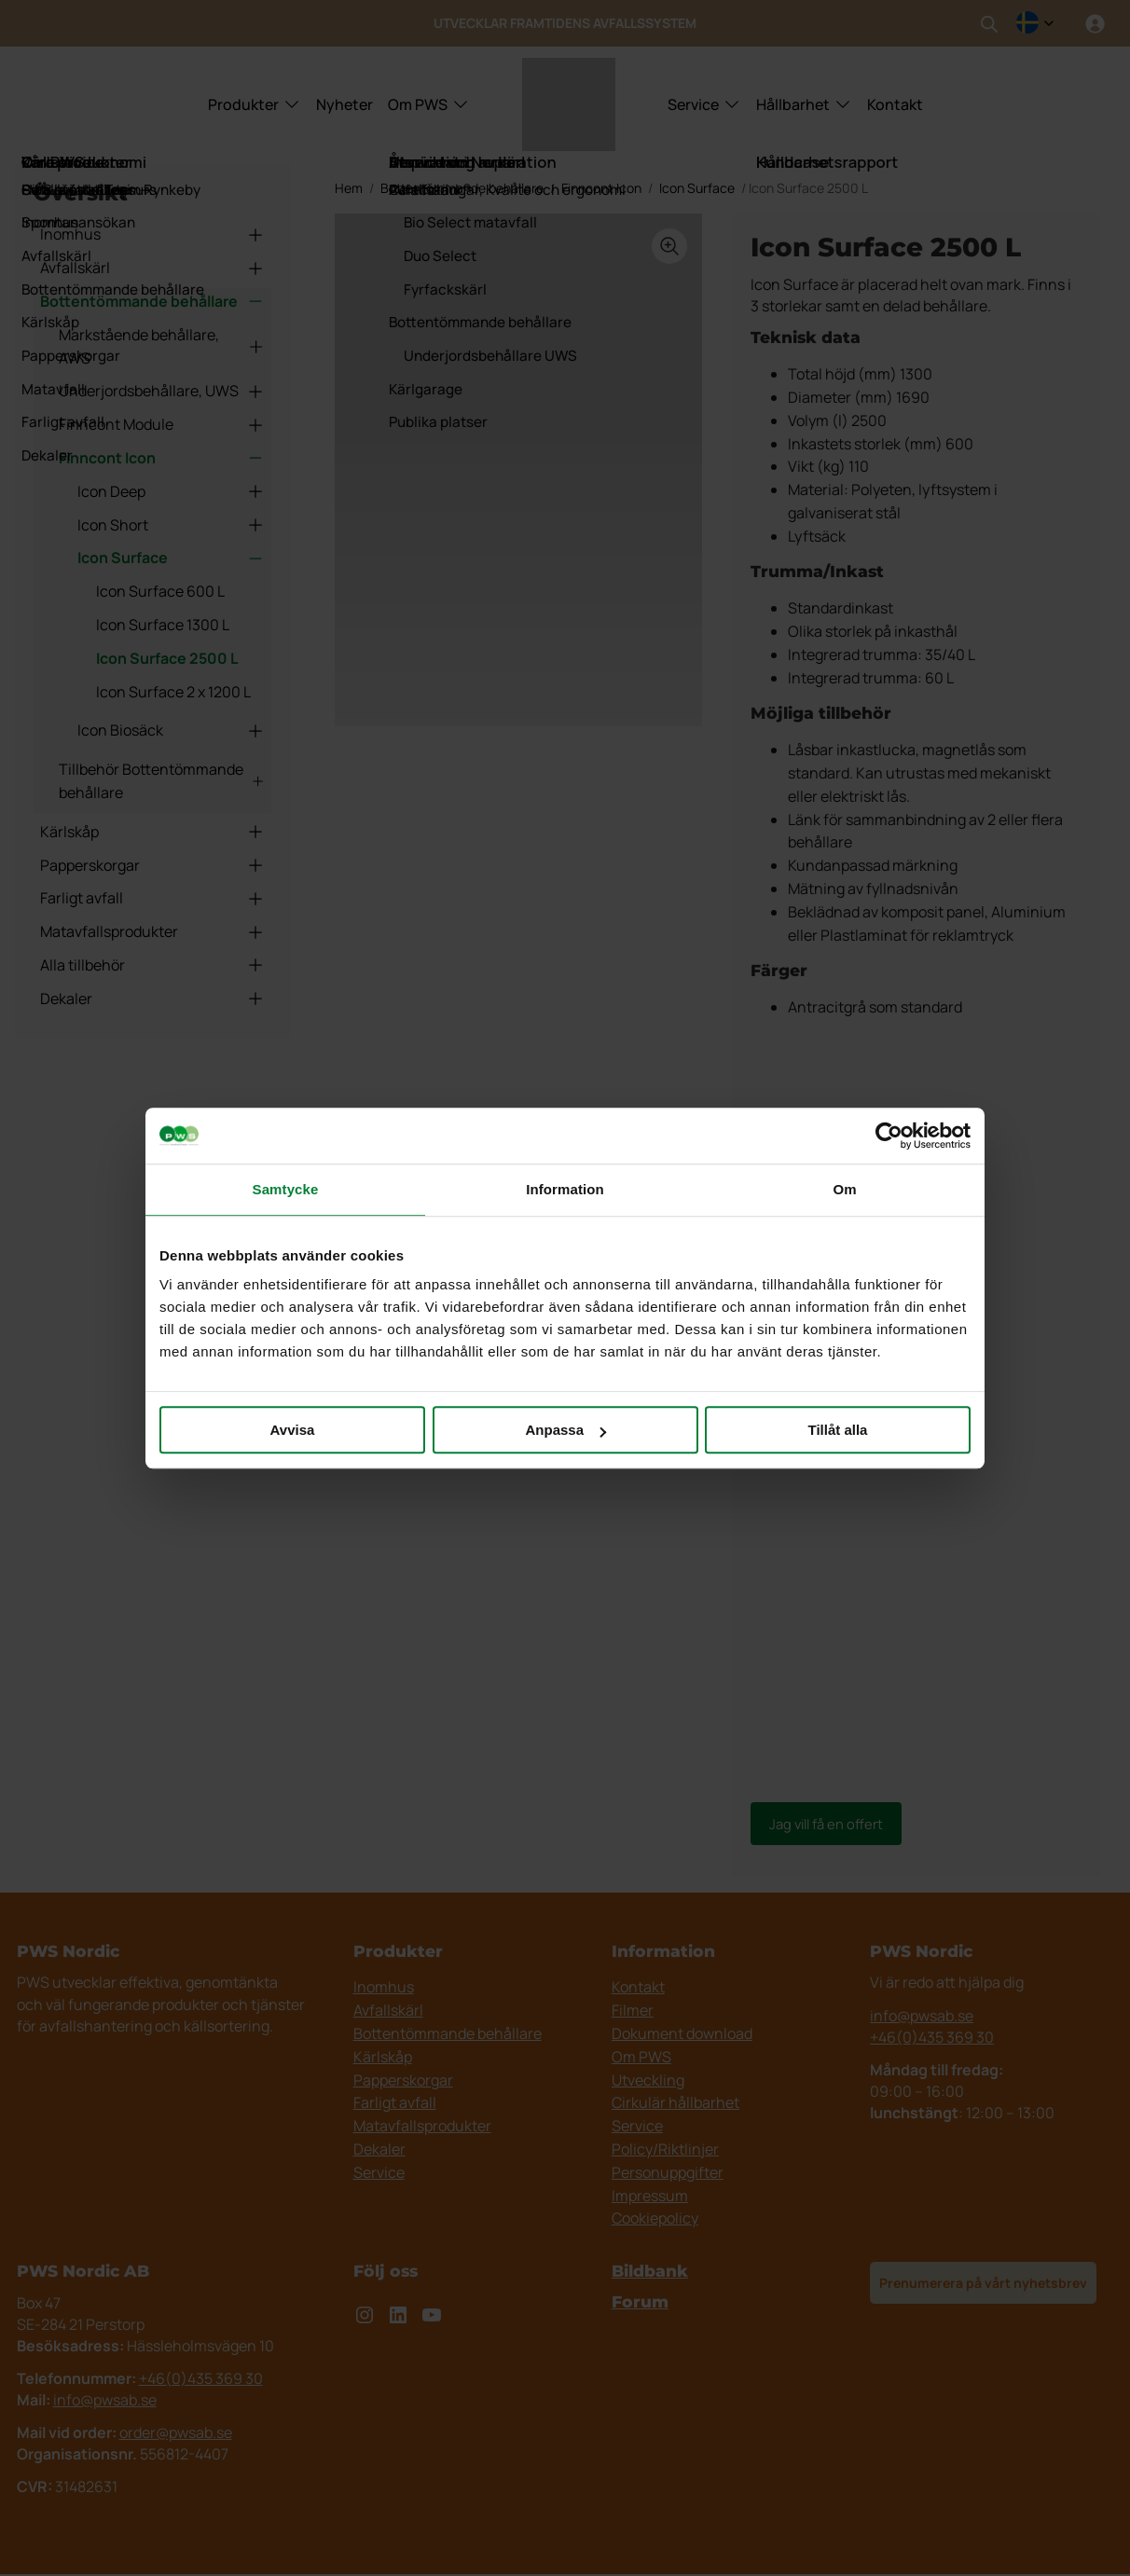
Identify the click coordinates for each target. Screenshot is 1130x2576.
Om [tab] (844, 1189)
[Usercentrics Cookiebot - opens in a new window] (889, 1136)
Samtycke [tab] (286, 1189)
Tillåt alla (838, 1430)
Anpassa (565, 1430)
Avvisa (292, 1430)
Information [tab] (565, 1189)
